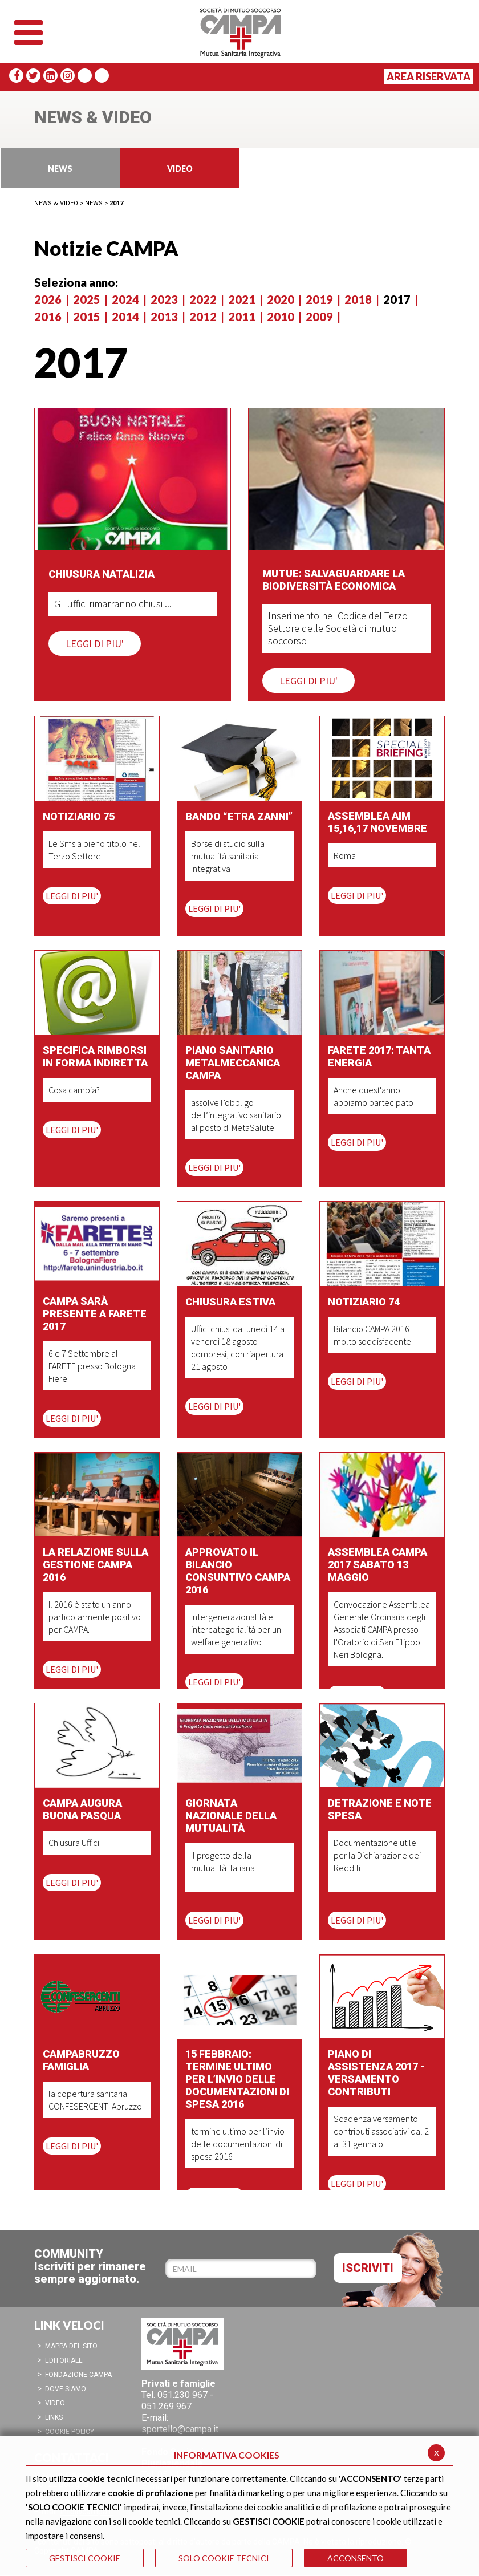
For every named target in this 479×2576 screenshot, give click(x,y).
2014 (125, 316)
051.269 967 (166, 2406)
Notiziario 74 (364, 1302)
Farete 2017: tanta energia (379, 1056)
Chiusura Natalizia (101, 574)
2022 (203, 299)
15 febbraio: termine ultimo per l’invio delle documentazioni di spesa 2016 (237, 2079)
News (94, 203)
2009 (319, 316)
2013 (164, 316)
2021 (241, 299)
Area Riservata (428, 76)
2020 (280, 299)
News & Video (56, 203)
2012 (203, 316)
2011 (241, 316)
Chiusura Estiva (230, 1302)
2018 (358, 299)
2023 (164, 299)
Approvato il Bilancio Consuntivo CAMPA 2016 (237, 1571)
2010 (280, 316)
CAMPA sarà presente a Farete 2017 (95, 1313)
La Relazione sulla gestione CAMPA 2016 (95, 1564)
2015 (86, 316)
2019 (319, 299)
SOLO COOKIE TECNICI (223, 2558)
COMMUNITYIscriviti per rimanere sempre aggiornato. (90, 2266)
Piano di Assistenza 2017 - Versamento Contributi (376, 2073)
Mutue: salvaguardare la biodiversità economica (333, 579)
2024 (125, 299)
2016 (48, 316)
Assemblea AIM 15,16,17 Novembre (377, 822)
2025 (86, 299)
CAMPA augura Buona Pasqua (82, 1809)
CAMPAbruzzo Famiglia (81, 2060)
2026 (48, 299)
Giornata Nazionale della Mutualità (231, 1815)
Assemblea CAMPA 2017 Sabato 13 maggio (377, 1564)
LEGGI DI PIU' (95, 643)
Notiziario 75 (79, 816)
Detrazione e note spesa (380, 1809)
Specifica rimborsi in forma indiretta (95, 1056)
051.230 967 (182, 2395)
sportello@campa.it (179, 2429)
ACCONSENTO (355, 2558)
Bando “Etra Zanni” (239, 816)
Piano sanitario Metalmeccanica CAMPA (232, 1062)
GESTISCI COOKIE (84, 2558)
